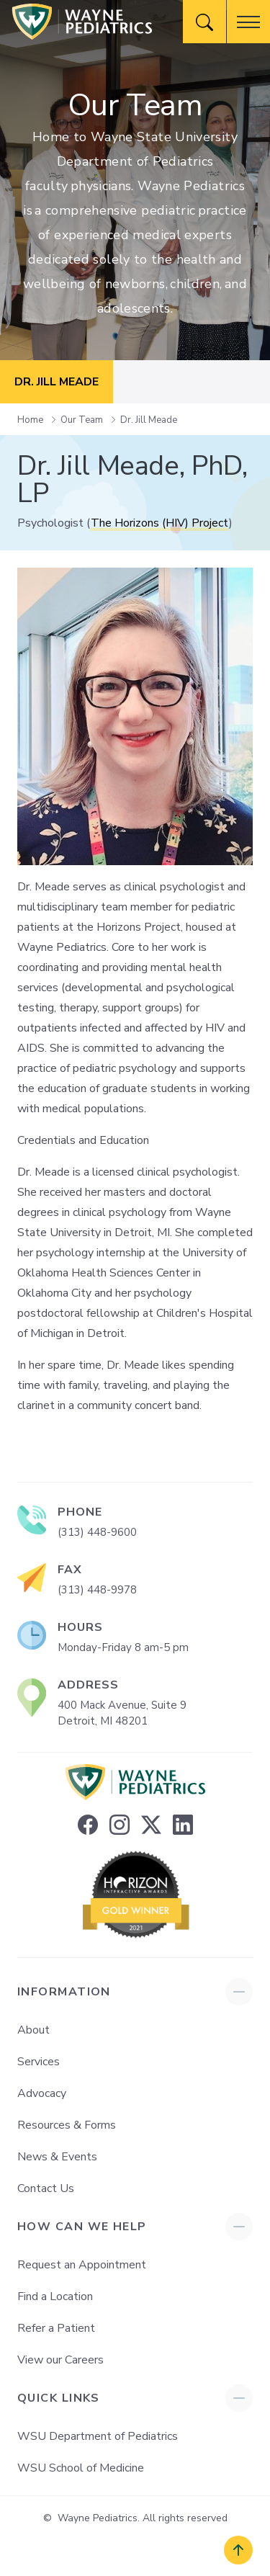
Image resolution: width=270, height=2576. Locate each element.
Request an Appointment (81, 2265)
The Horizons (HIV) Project (160, 523)
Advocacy (41, 2093)
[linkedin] (183, 1825)
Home (31, 419)
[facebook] (88, 1825)
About (33, 2030)
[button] (248, 21)
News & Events (57, 2157)
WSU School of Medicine (80, 2468)
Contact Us (45, 2188)
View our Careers (60, 2360)
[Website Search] (204, 21)
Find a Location (55, 2296)
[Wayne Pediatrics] (82, 21)
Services (38, 2062)
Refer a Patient (56, 2328)
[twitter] (151, 1825)
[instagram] (119, 1825)
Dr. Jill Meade (148, 419)
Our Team (82, 419)
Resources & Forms (66, 2125)
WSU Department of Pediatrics (97, 2436)
